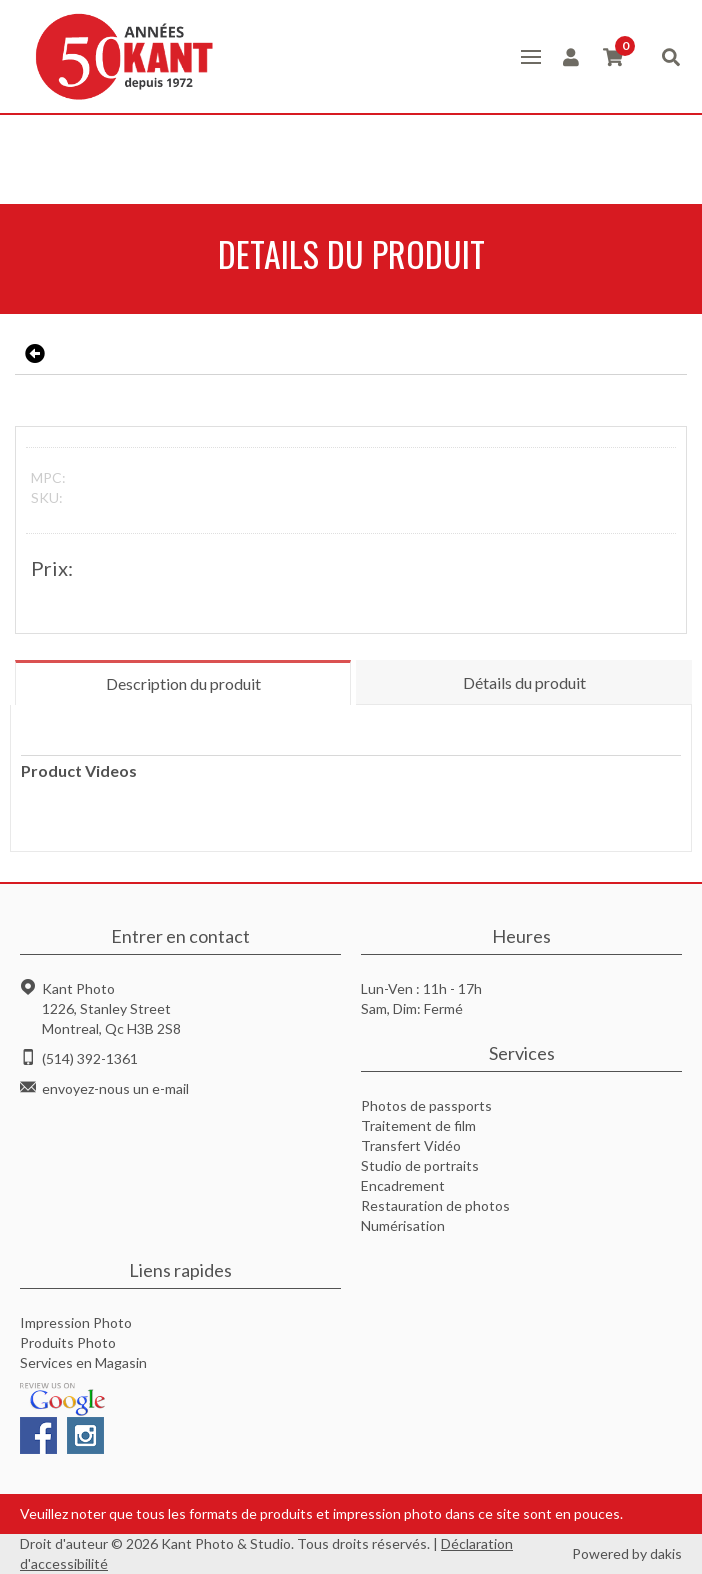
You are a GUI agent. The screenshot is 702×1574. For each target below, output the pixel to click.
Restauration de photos (435, 1205)
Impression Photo (76, 1322)
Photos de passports (426, 1105)
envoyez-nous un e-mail (115, 1088)
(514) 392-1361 (90, 1058)
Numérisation (403, 1225)
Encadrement (403, 1185)
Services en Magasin (83, 1362)
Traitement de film (418, 1125)
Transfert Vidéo (411, 1145)
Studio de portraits (420, 1165)
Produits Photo (68, 1342)
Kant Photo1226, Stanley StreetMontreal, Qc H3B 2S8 (111, 1008)
